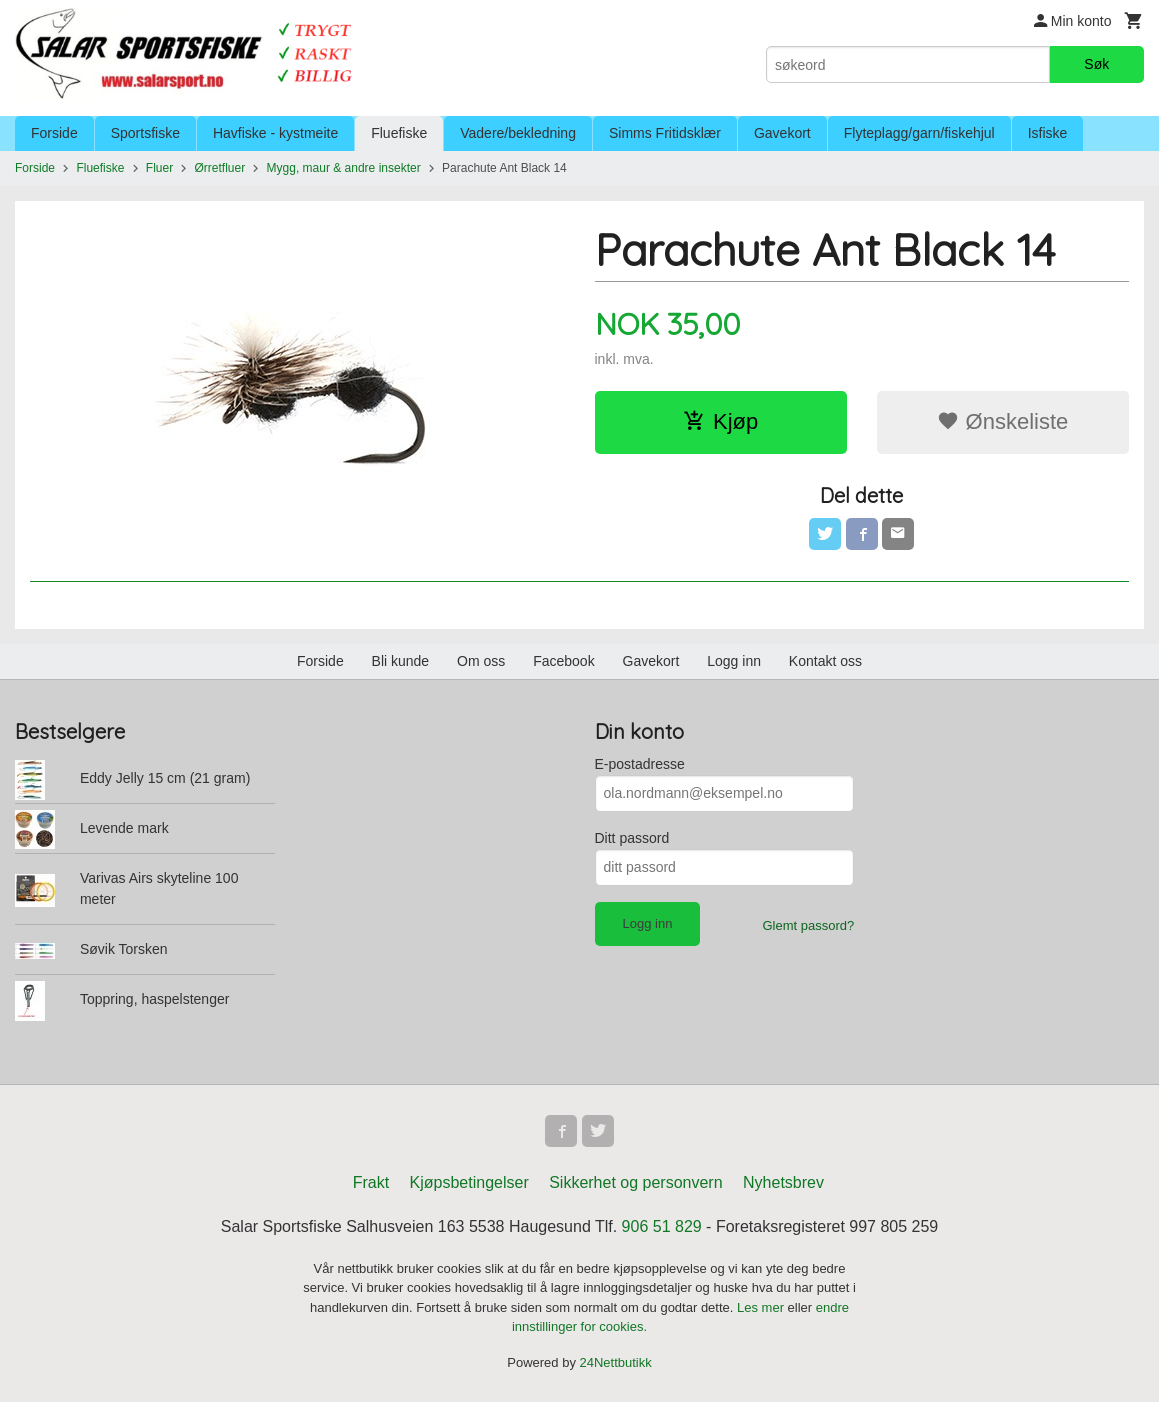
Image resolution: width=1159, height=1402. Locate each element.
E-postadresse (640, 764)
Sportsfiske (145, 133)
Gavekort (782, 133)
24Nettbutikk (616, 1362)
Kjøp (720, 421)
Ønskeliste (1002, 421)
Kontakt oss (825, 661)
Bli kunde (401, 661)
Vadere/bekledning (518, 133)
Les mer (762, 1307)
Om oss (481, 661)
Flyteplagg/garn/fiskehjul (919, 133)
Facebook (563, 661)
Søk (1096, 64)
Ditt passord (632, 838)
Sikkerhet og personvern (635, 1182)
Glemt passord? (808, 925)
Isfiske (1048, 133)
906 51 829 (662, 1226)
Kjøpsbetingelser (469, 1182)
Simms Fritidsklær (665, 133)
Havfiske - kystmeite (275, 133)
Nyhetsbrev (783, 1182)
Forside (54, 133)
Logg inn (734, 661)
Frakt (371, 1182)
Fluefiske (399, 133)
